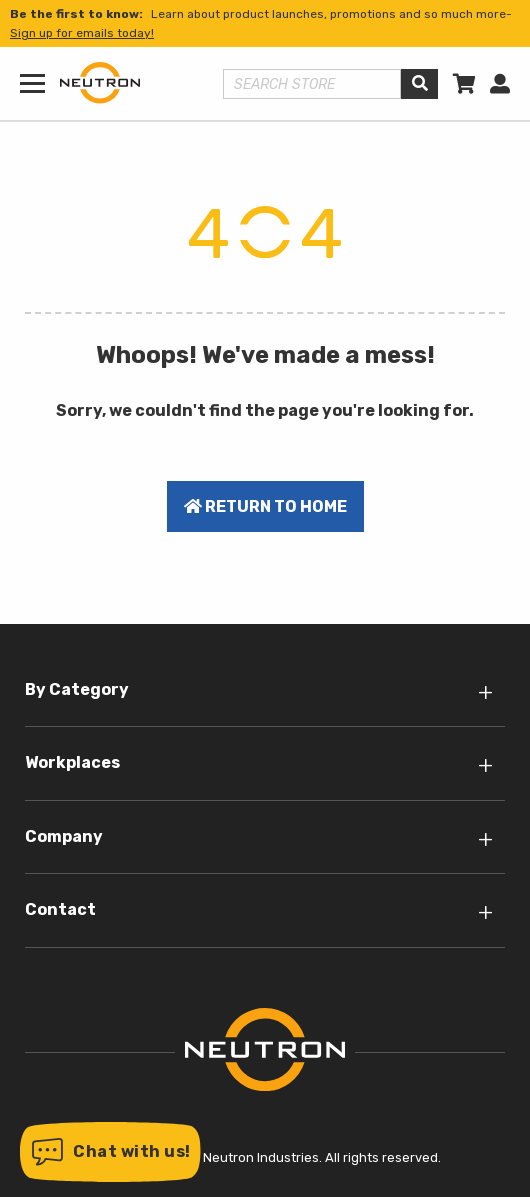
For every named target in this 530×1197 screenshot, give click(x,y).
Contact (60, 909)
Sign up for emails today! (82, 33)
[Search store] (312, 84)
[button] (110, 1152)
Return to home (265, 506)
